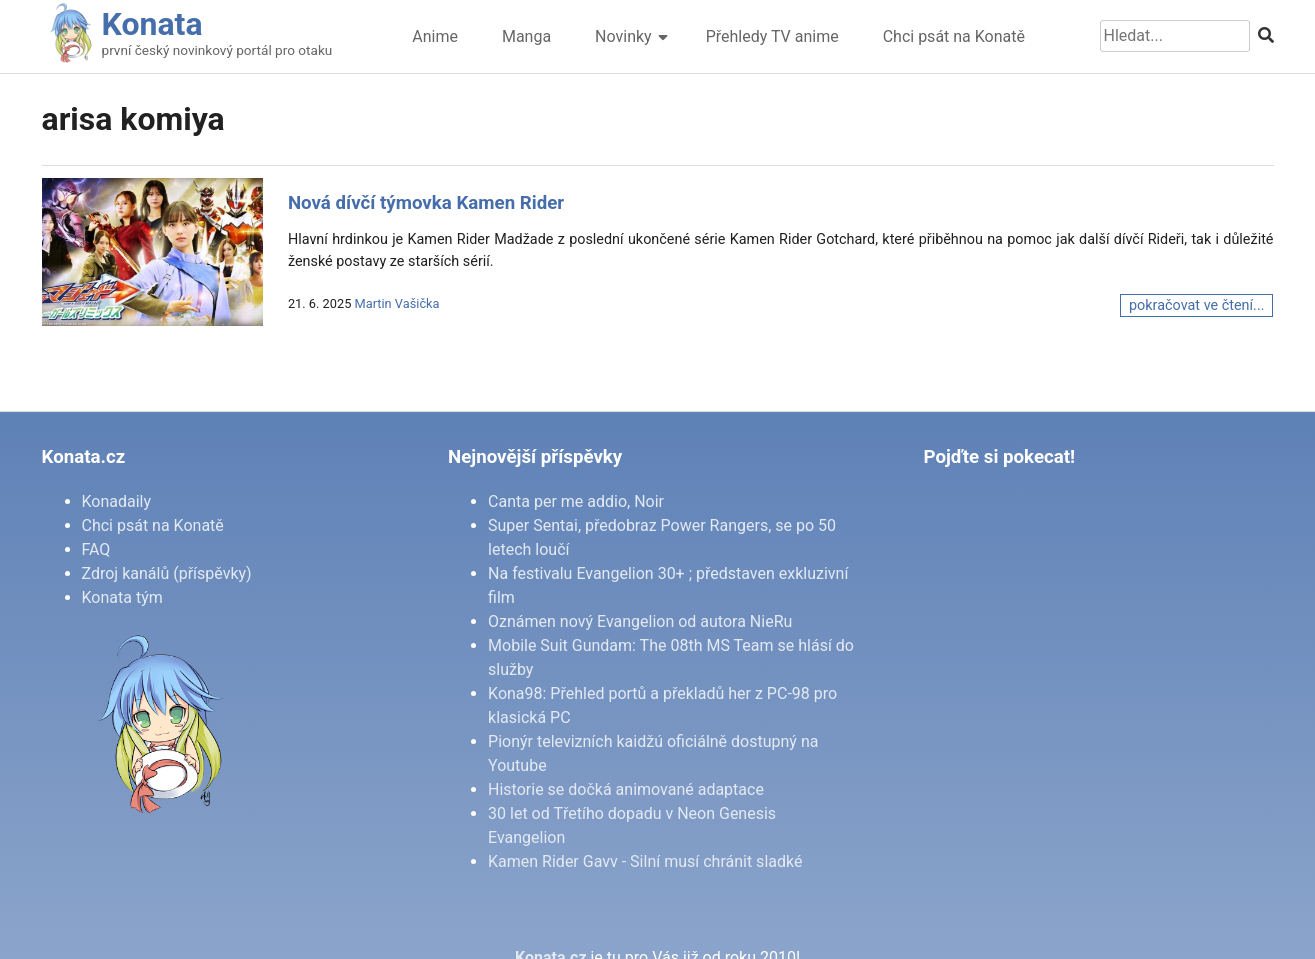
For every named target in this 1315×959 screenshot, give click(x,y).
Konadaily (117, 501)
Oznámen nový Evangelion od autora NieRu (640, 621)
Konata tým (122, 597)
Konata (152, 24)
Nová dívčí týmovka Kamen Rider (426, 203)
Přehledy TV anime (772, 36)
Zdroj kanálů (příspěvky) (167, 573)
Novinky (623, 36)
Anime (435, 36)
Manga (526, 36)
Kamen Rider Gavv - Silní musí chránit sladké (645, 861)
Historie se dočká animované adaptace (626, 789)
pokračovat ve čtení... (1196, 305)
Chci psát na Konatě (954, 36)
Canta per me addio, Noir (576, 501)
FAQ (96, 549)
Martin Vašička (397, 303)
